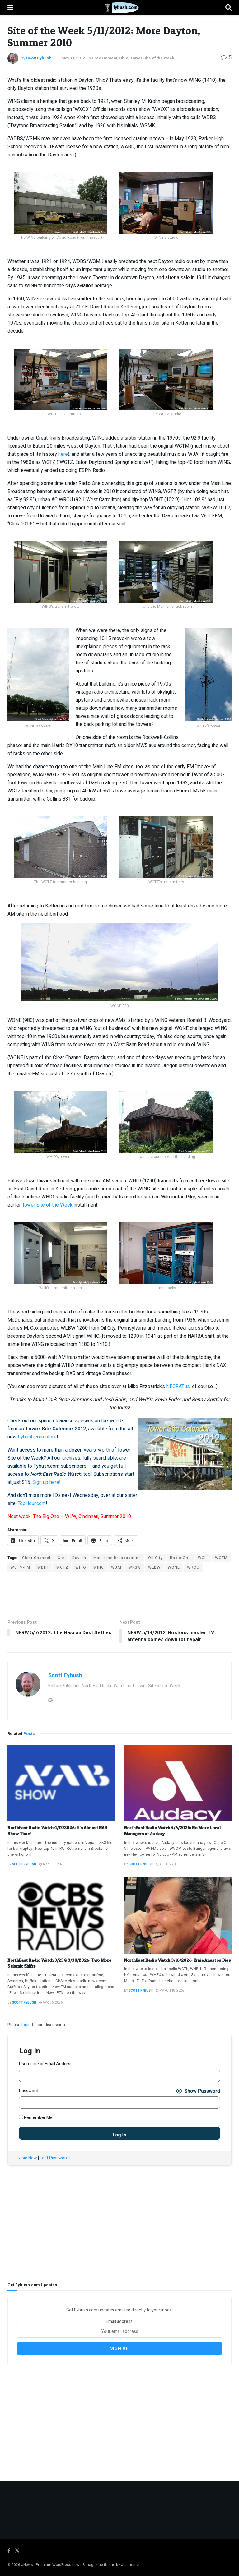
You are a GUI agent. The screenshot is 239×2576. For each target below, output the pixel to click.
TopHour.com (32, 1503)
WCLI (203, 1558)
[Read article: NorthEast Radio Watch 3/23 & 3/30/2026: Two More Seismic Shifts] (61, 1915)
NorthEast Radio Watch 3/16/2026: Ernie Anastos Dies (177, 1960)
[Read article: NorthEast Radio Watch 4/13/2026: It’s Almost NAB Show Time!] (61, 1783)
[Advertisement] (119, 1591)
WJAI (116, 1567)
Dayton (79, 1558)
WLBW (154, 1567)
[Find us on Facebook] (8, 2551)
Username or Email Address (46, 2064)
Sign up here (45, 1482)
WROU (193, 1567)
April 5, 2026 (51, 2003)
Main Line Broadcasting (117, 1558)
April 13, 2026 (51, 1864)
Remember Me (36, 2118)
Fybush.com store (37, 1437)
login (26, 2025)
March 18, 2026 (170, 1990)
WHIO (80, 1567)
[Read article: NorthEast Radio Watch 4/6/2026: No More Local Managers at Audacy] (178, 1783)
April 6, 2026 (167, 1864)
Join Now (28, 2158)
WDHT (43, 1567)
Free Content (104, 58)
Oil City (155, 1558)
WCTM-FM (20, 1567)
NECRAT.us (178, 1386)
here (63, 454)
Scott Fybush (39, 58)
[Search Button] (228, 7)
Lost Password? (55, 2158)
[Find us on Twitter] (17, 2551)
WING (98, 1567)
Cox (61, 1558)
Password (28, 2091)
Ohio (123, 58)
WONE (174, 1567)
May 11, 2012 (73, 58)
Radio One (180, 1558)
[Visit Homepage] (119, 8)
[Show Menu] (10, 7)
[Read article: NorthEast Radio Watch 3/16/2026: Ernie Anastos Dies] (178, 1915)
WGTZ (62, 1567)
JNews (27, 2564)
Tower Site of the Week (152, 58)
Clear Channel (36, 1558)
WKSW (135, 1567)
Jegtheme (130, 2564)
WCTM (221, 1558)
